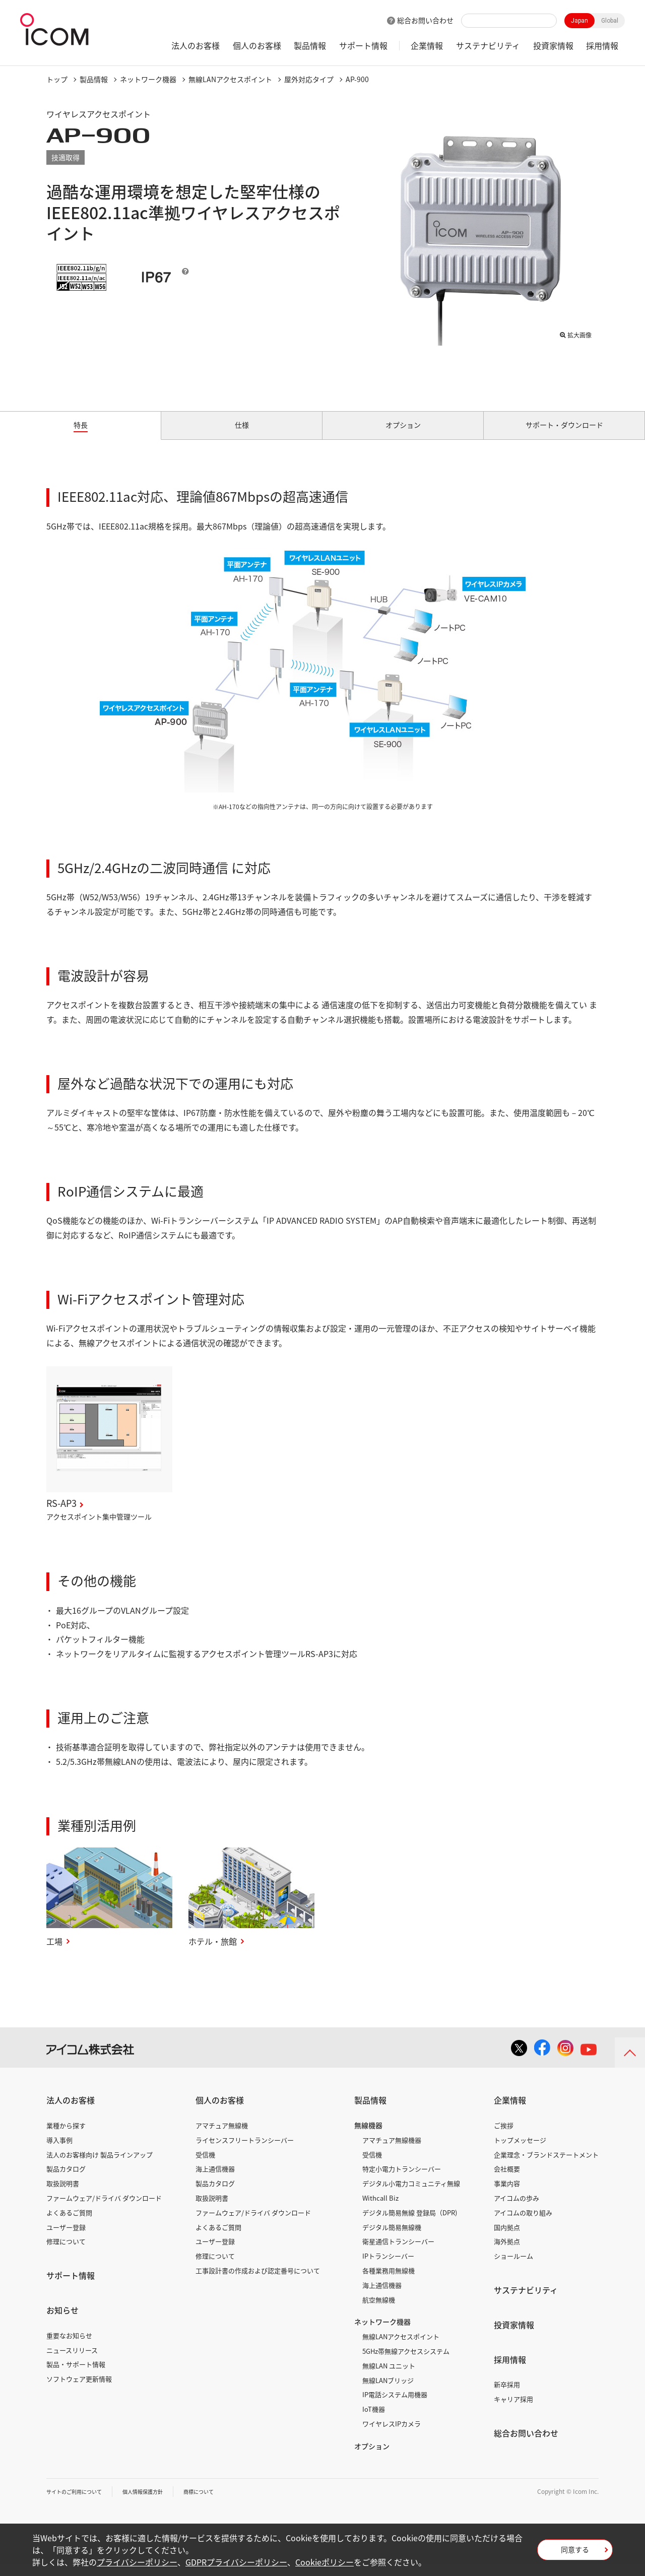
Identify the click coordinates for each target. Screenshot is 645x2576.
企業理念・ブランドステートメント (546, 2166)
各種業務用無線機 (388, 2282)
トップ (57, 79)
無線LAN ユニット (388, 2377)
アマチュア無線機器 (391, 2151)
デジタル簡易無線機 (391, 2238)
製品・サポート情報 (75, 2376)
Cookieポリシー (324, 2562)
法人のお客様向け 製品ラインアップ (99, 2166)
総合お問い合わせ (425, 20)
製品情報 (310, 45)
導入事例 (59, 2151)
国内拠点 (507, 2238)
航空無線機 (378, 2311)
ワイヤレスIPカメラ (391, 2435)
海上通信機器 (215, 2181)
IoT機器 (373, 2420)
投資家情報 (553, 45)
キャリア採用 (513, 2410)
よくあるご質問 (69, 2224)
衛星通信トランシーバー (398, 2253)
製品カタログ (66, 2181)
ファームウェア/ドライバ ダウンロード (104, 2209)
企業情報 (427, 45)
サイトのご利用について (79, 2502)
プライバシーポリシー (137, 2562)
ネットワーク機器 (148, 79)
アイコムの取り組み (523, 2224)
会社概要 (507, 2181)
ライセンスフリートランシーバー (245, 2151)
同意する (575, 2553)
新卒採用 (507, 2396)
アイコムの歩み (516, 2209)
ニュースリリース (72, 2361)
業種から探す (66, 2137)
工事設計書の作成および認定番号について (258, 2282)
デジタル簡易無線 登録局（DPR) (409, 2224)
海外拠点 (507, 2253)
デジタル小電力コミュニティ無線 (411, 2195)
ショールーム (513, 2267)
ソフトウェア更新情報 (79, 2390)
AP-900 (357, 79)
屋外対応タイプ (309, 79)
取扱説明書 (62, 2195)
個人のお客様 (257, 45)
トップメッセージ (520, 2151)
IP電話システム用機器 (394, 2406)
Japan (579, 20)
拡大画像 (575, 333)
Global (609, 20)
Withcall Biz (380, 2209)
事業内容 (507, 2195)
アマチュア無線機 (222, 2137)
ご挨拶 (503, 2137)
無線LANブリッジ (388, 2392)
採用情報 (602, 45)
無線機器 (368, 2137)
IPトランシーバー (388, 2267)
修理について (66, 2253)
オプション (372, 2458)
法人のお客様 (195, 45)
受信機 (205, 2166)
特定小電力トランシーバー (401, 2181)
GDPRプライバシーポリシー (236, 2562)
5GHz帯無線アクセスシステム (405, 2362)
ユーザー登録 (66, 2238)
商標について (221, 2502)
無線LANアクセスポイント (230, 79)
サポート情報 (363, 45)
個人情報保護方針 (158, 2502)
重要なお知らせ (69, 2347)
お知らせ (62, 2322)
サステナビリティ (488, 45)
